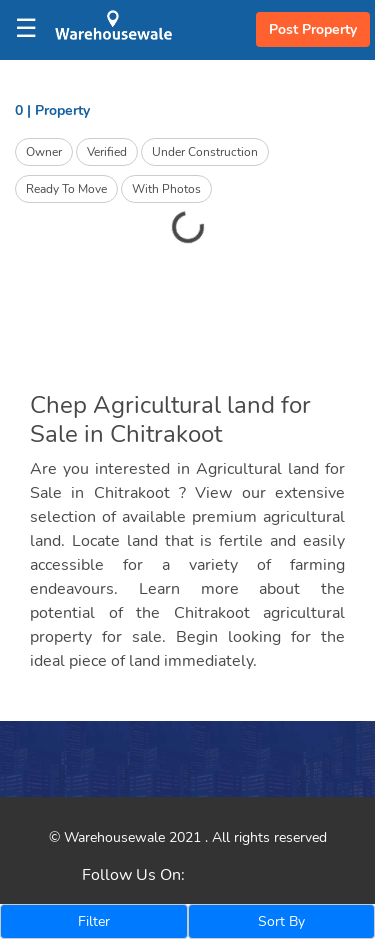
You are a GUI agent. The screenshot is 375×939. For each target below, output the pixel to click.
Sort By (281, 921)
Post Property (313, 29)
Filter (94, 921)
